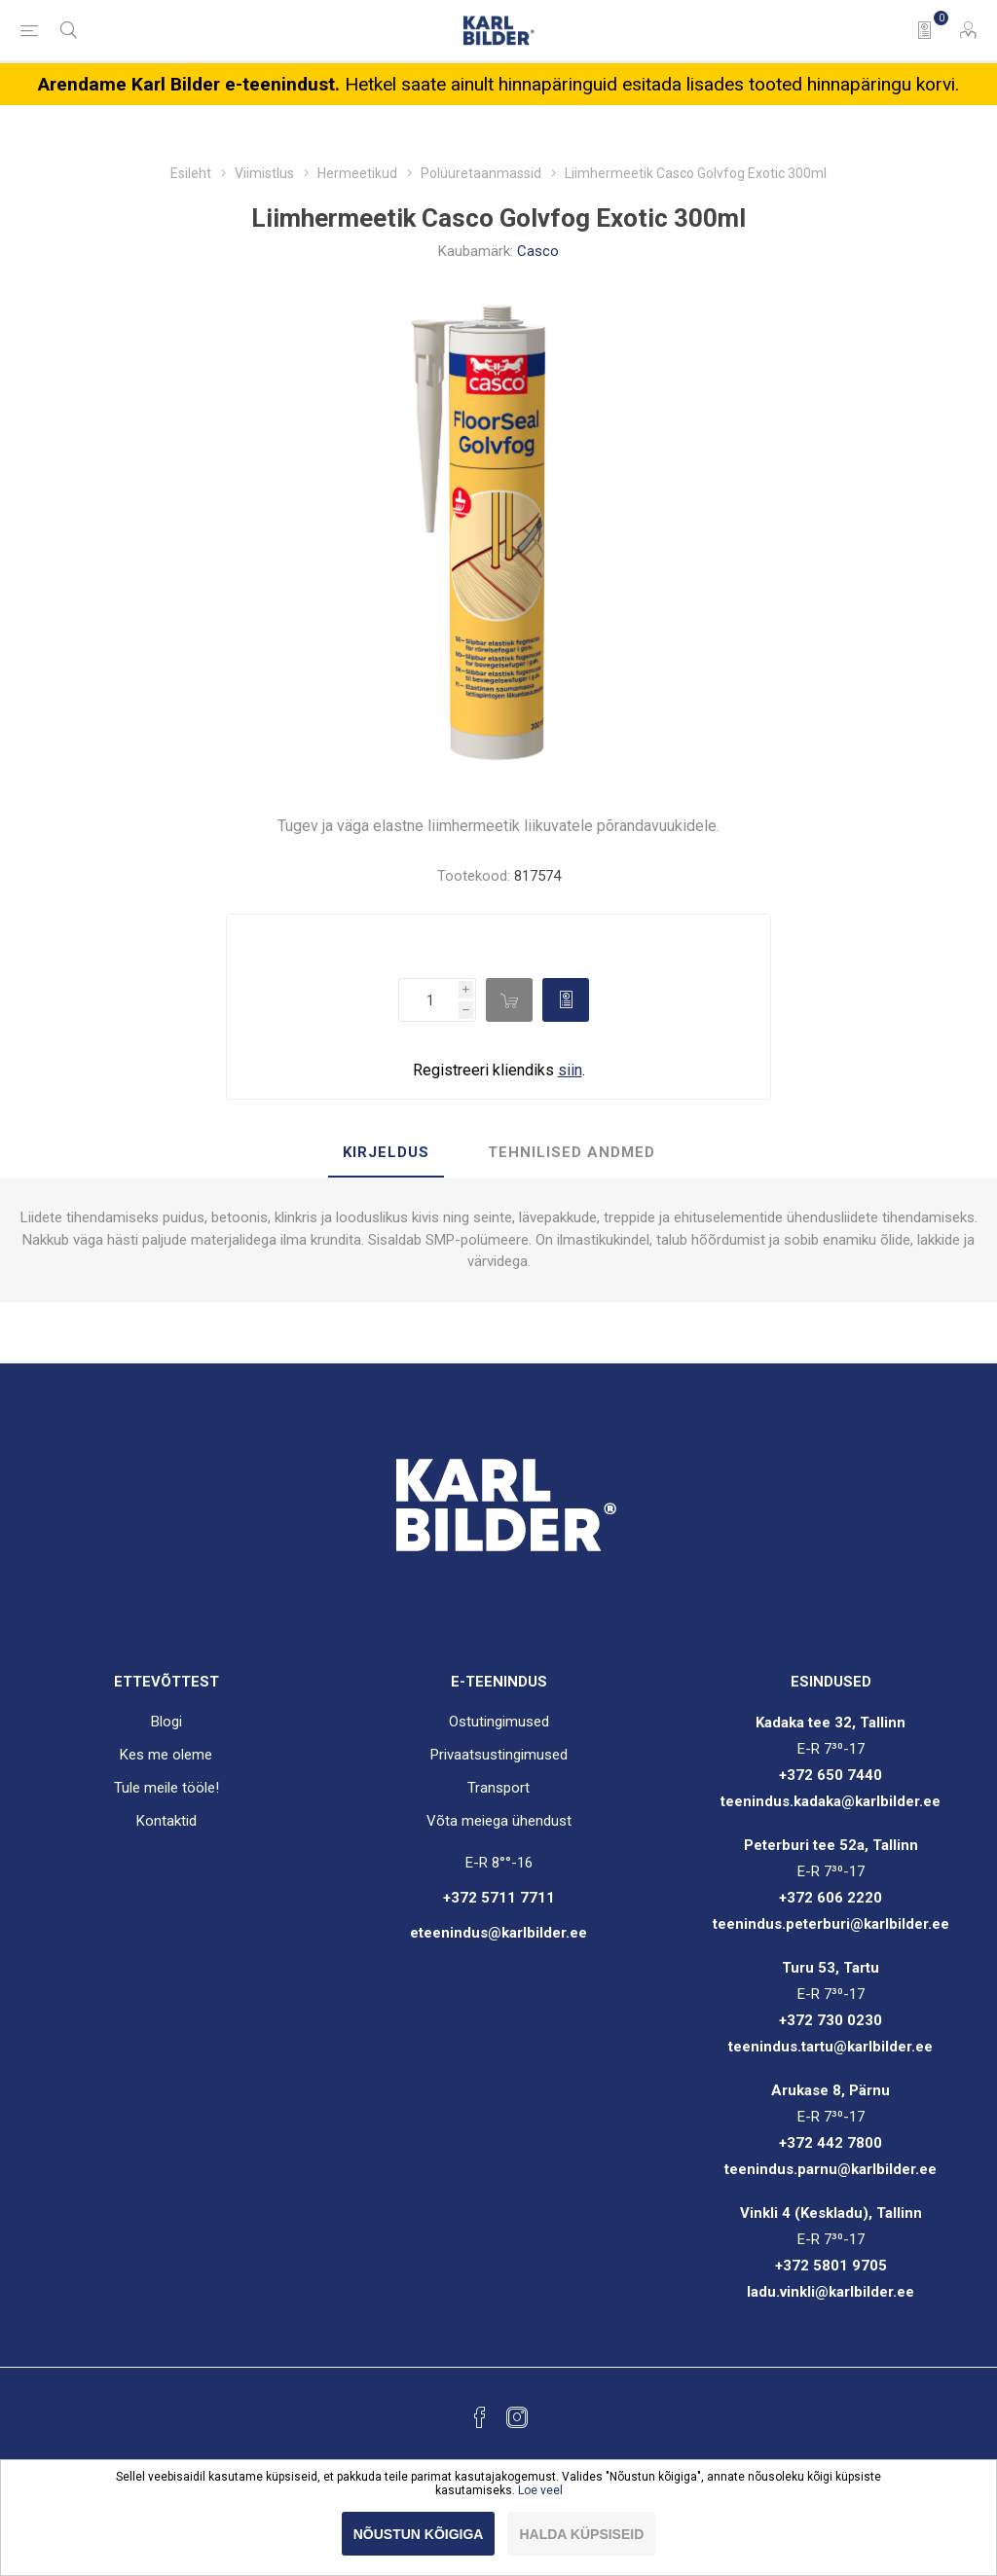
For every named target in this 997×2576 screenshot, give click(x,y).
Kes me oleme (166, 1754)
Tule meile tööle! (166, 1787)
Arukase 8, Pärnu (830, 2090)
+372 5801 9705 (831, 2265)
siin (570, 1070)
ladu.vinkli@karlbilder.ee (830, 2292)
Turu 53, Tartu (830, 1968)
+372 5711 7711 (499, 1897)
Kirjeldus (386, 1152)
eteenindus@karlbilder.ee (498, 1932)
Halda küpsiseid (581, 2534)
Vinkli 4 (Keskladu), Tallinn (831, 2213)
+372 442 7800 (830, 2143)
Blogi (166, 1721)
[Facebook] (480, 2417)
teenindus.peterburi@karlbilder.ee (831, 1924)
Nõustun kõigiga (418, 2534)
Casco (538, 251)
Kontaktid (166, 1821)
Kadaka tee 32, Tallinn (830, 1722)
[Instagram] (517, 2417)
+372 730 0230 (830, 2020)
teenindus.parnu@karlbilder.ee (830, 2169)
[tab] (386, 1153)
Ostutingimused (499, 1721)
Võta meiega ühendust (499, 1821)
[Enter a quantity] (428, 1000)
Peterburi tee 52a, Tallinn (831, 1845)
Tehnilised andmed (571, 1152)
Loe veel (540, 2490)
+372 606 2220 (830, 1897)
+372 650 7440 (830, 1775)
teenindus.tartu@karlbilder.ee (830, 2046)
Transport (498, 1787)
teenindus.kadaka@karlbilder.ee (830, 1801)
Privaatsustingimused (499, 1754)
